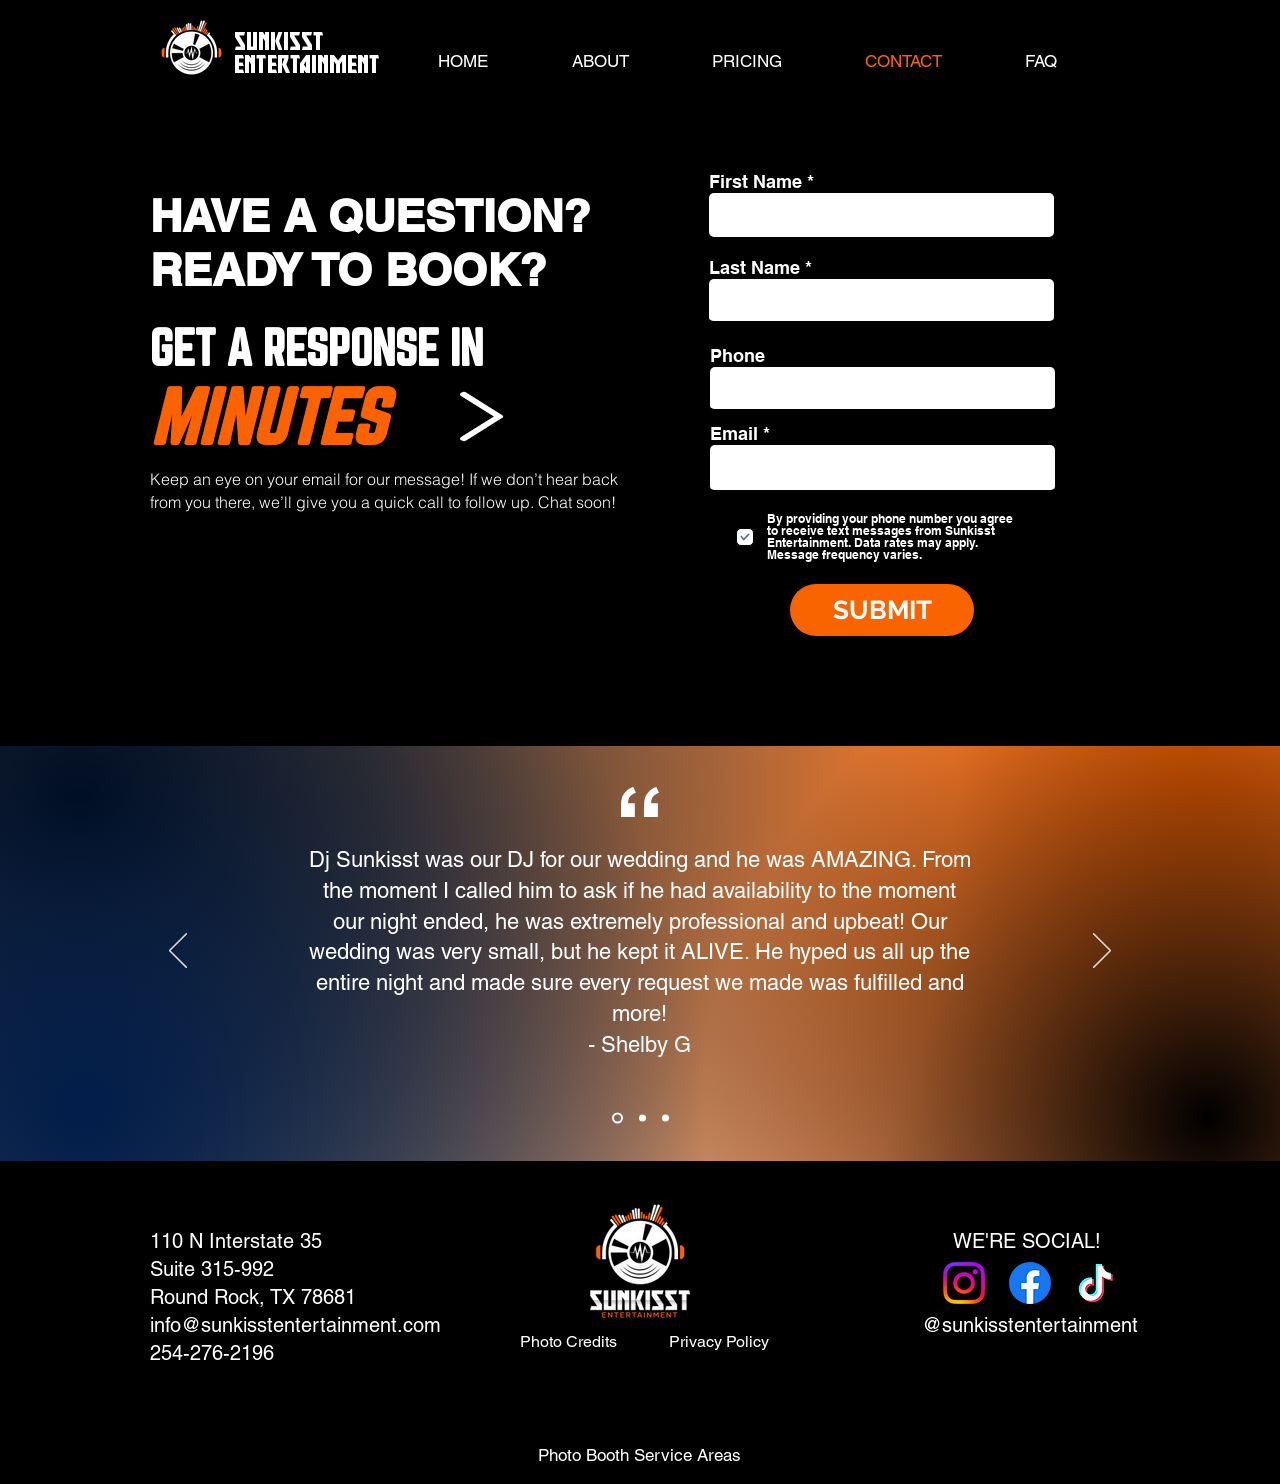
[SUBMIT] (882, 610)
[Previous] (178, 952)
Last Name (754, 268)
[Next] (1102, 952)
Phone (737, 356)
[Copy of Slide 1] (617, 1118)
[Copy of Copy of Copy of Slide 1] (665, 1118)
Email (734, 434)
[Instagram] (964, 1283)
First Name (755, 182)
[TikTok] (1096, 1283)
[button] (746, 61)
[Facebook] (1030, 1283)
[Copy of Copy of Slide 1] (642, 1118)
